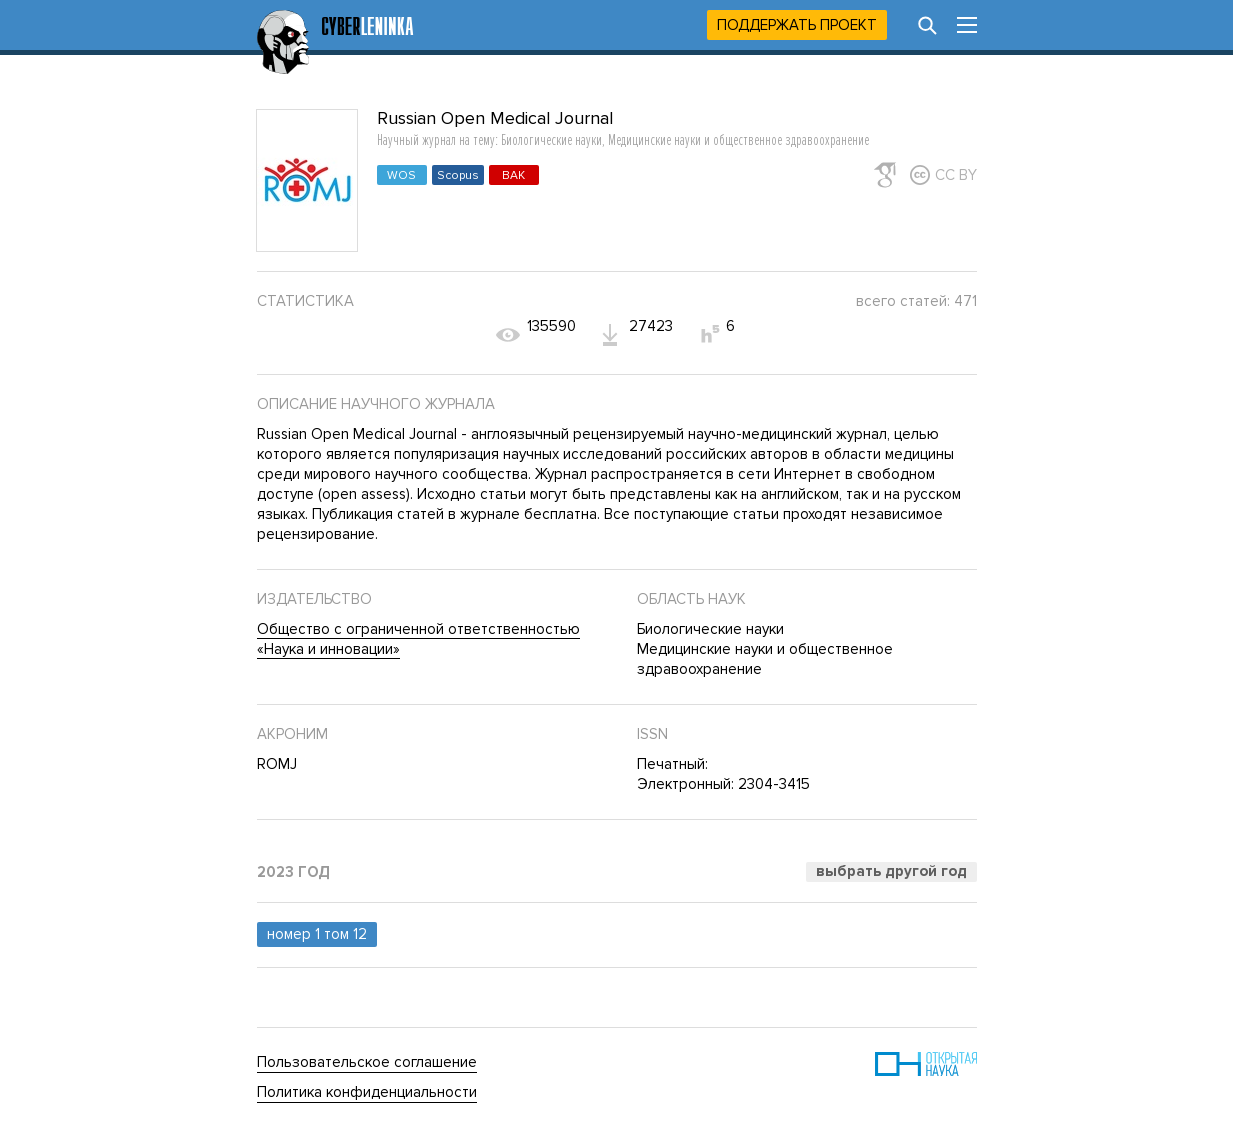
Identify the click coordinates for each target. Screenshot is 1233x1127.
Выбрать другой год (891, 871)
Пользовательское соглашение (367, 1062)
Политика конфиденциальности (367, 1092)
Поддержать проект (797, 25)
